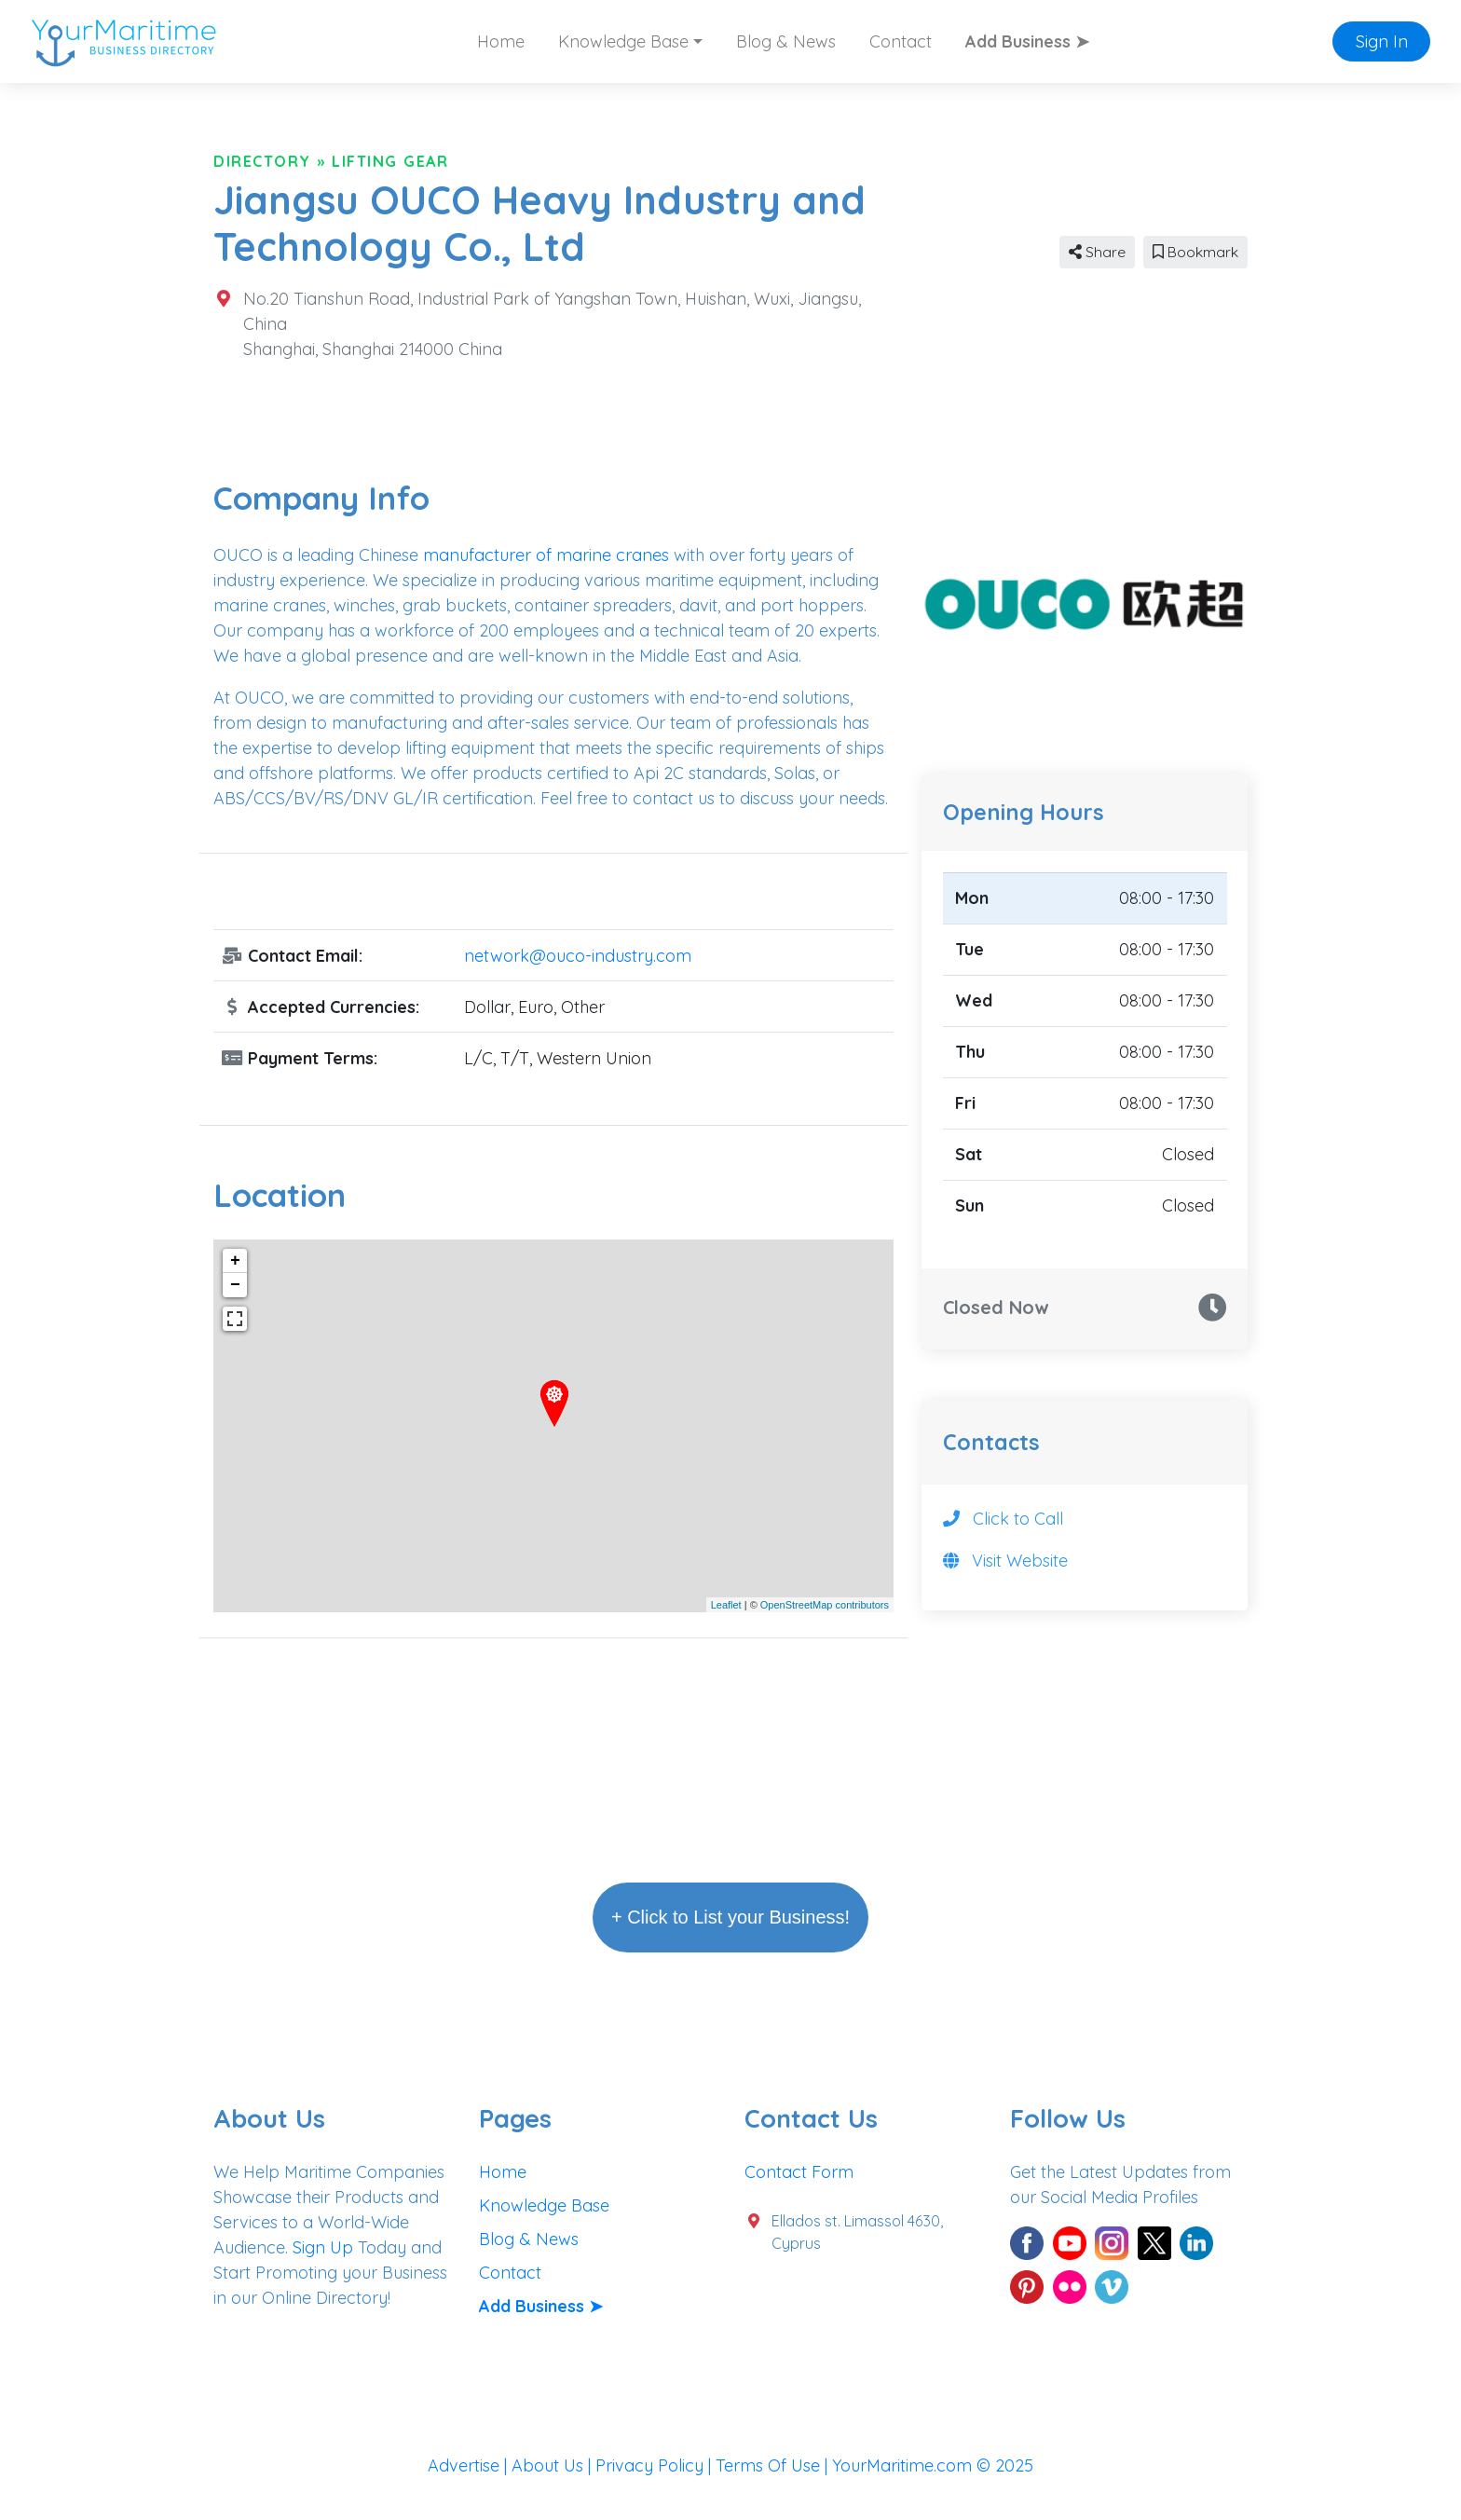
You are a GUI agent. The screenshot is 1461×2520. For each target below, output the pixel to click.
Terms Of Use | (774, 2465)
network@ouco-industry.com (577, 955)
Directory (262, 161)
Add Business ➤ (1027, 41)
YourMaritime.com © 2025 (932, 2465)
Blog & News (786, 41)
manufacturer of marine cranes (546, 555)
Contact (900, 41)
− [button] (235, 1285)
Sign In (1382, 41)
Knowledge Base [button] (623, 41)
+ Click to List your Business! (730, 1917)
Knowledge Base (544, 2205)
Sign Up (323, 2247)
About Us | (553, 2465)
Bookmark (1195, 251)
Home (501, 41)
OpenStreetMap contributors (824, 1604)
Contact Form (798, 2172)
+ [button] (235, 1261)
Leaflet (726, 1604)
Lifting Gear (390, 161)
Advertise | (470, 2465)
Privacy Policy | (655, 2465)
